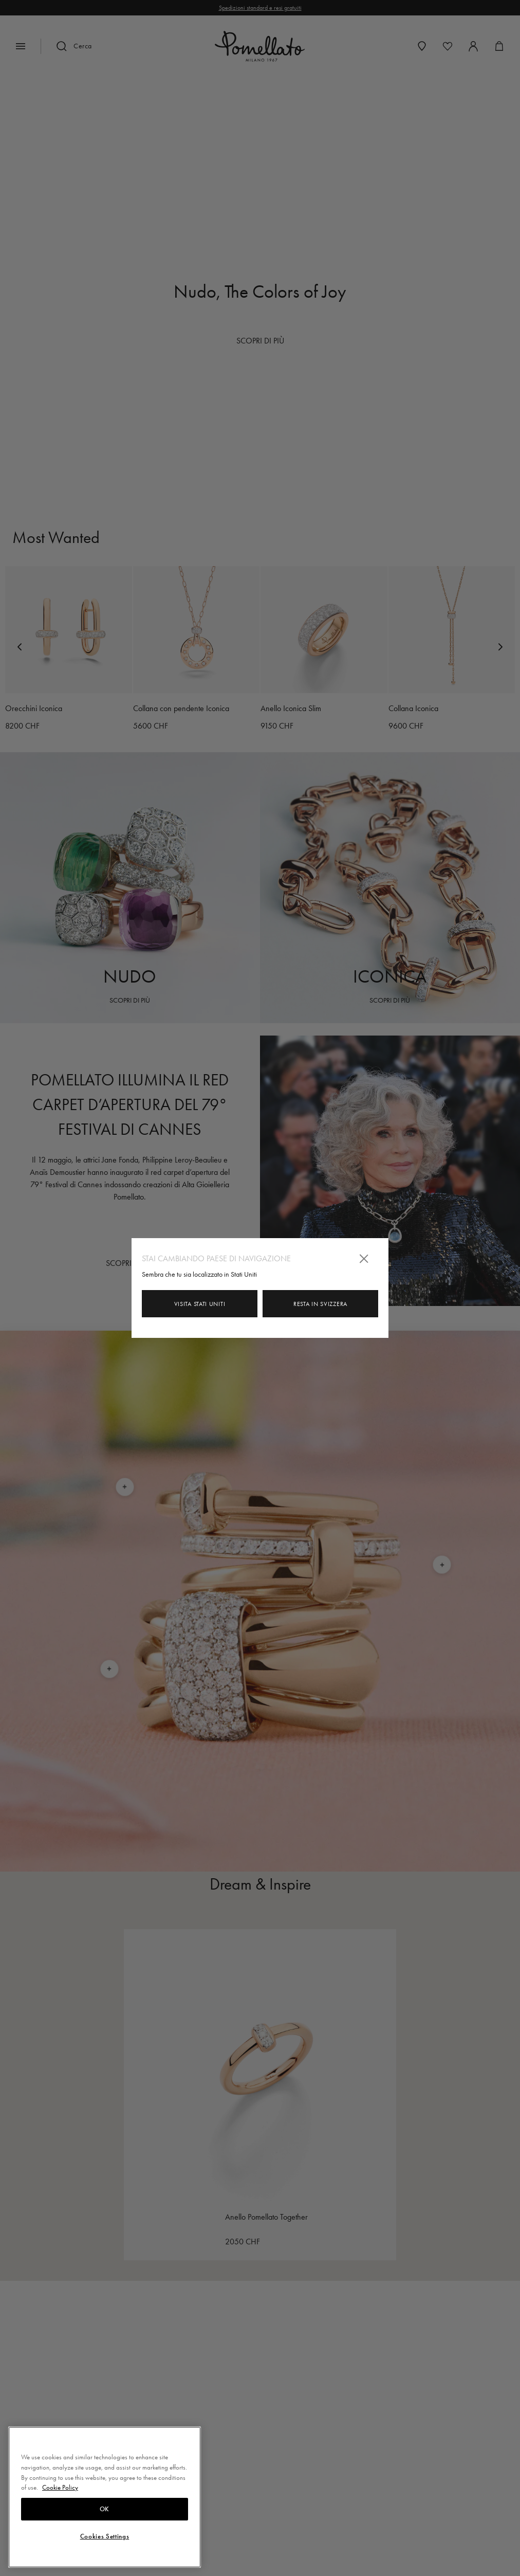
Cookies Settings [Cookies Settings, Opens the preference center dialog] (104, 2536)
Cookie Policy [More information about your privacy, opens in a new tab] (60, 2487)
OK (104, 2509)
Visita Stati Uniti (200, 1304)
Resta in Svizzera (320, 1304)
